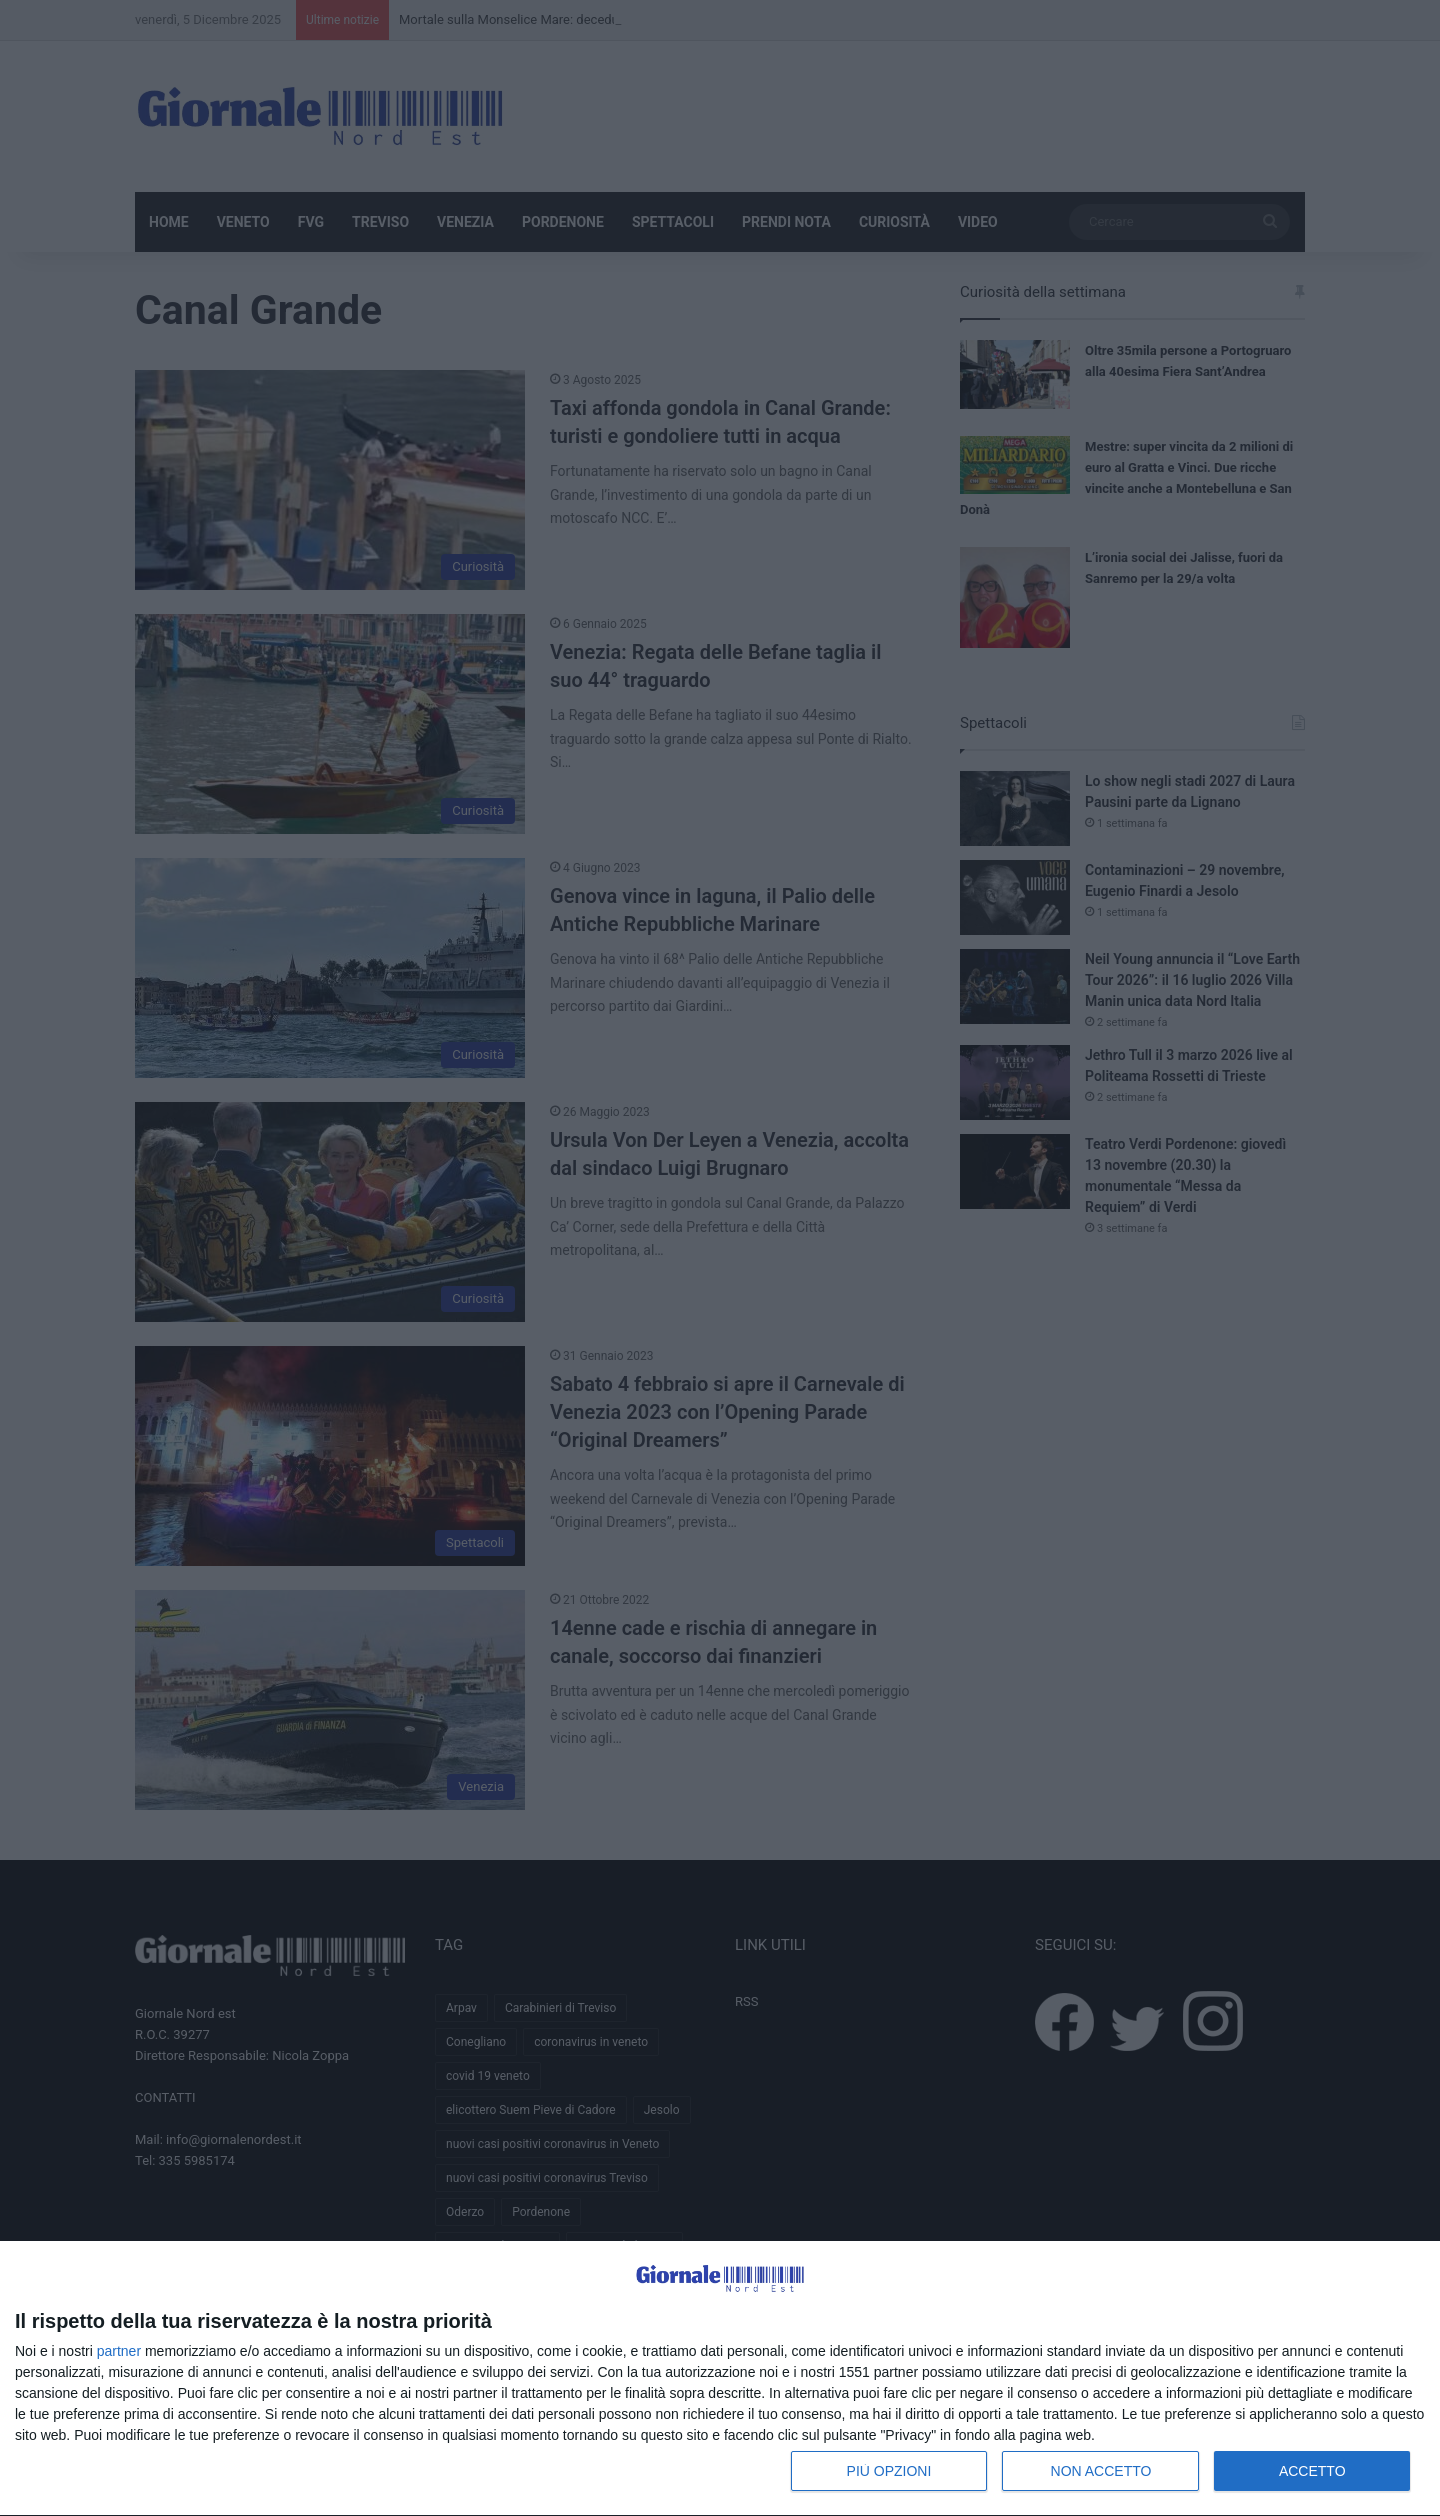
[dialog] (720, 2379)
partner (119, 2351)
